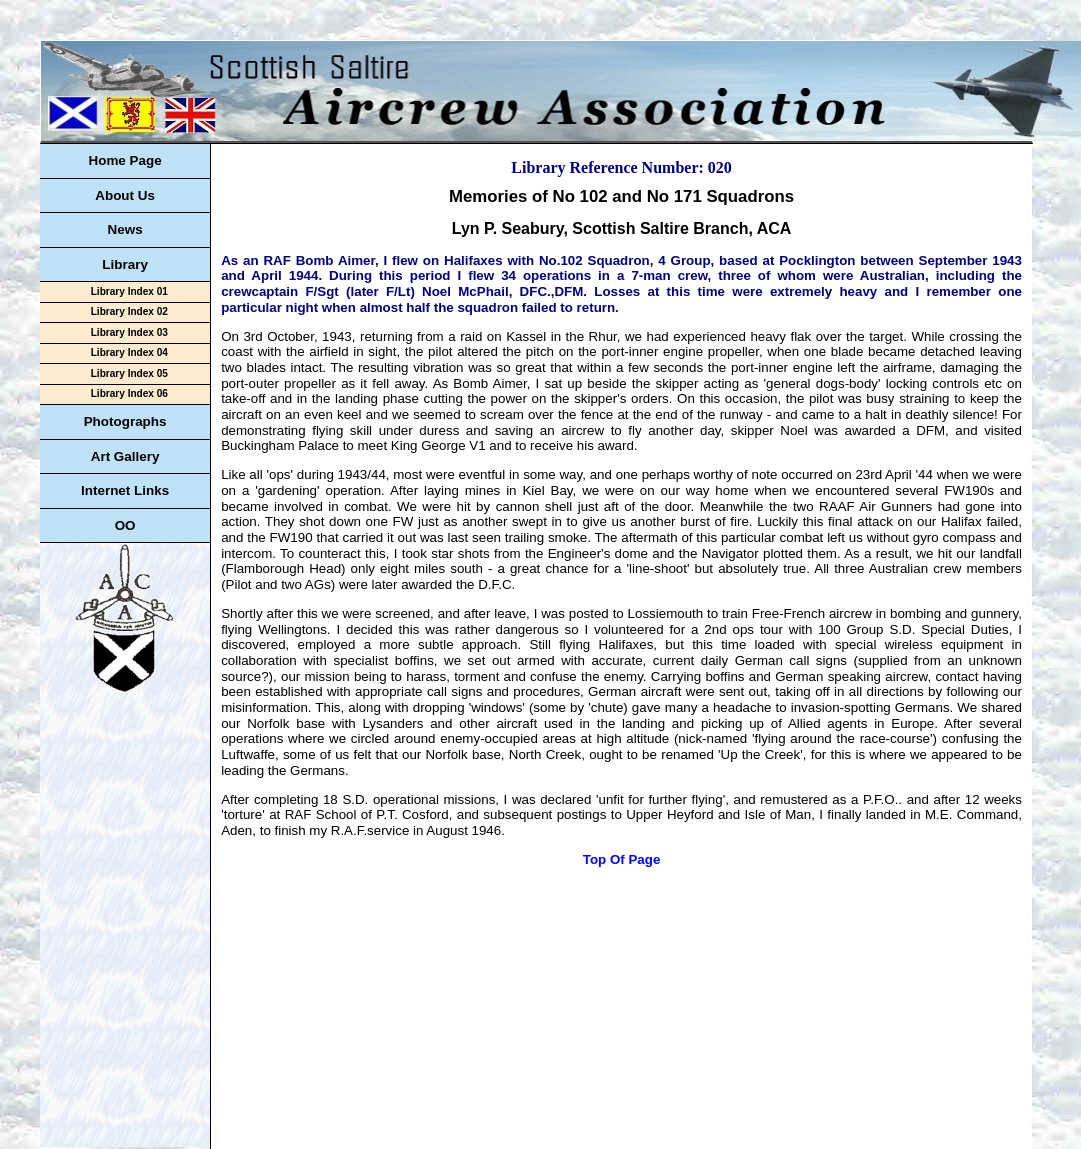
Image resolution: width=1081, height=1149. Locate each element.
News (125, 229)
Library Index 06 (129, 393)
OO (125, 525)
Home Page (124, 160)
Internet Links (125, 490)
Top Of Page (622, 859)
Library (125, 264)
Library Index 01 (129, 291)
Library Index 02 (129, 311)
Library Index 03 (129, 332)
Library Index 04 (129, 352)
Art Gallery (125, 456)
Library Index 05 (129, 373)
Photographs (125, 421)
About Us (125, 195)
